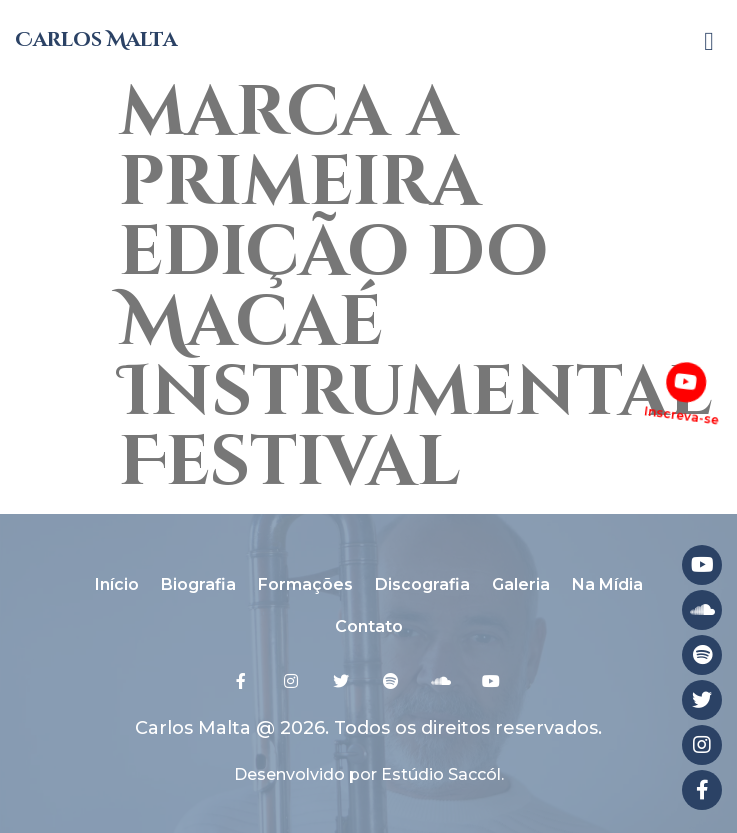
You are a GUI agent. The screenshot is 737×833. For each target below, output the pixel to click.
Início (117, 584)
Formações (305, 584)
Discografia (422, 584)
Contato (369, 626)
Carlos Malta (96, 39)
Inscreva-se (681, 416)
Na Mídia (607, 584)
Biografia (198, 584)
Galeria (521, 584)
